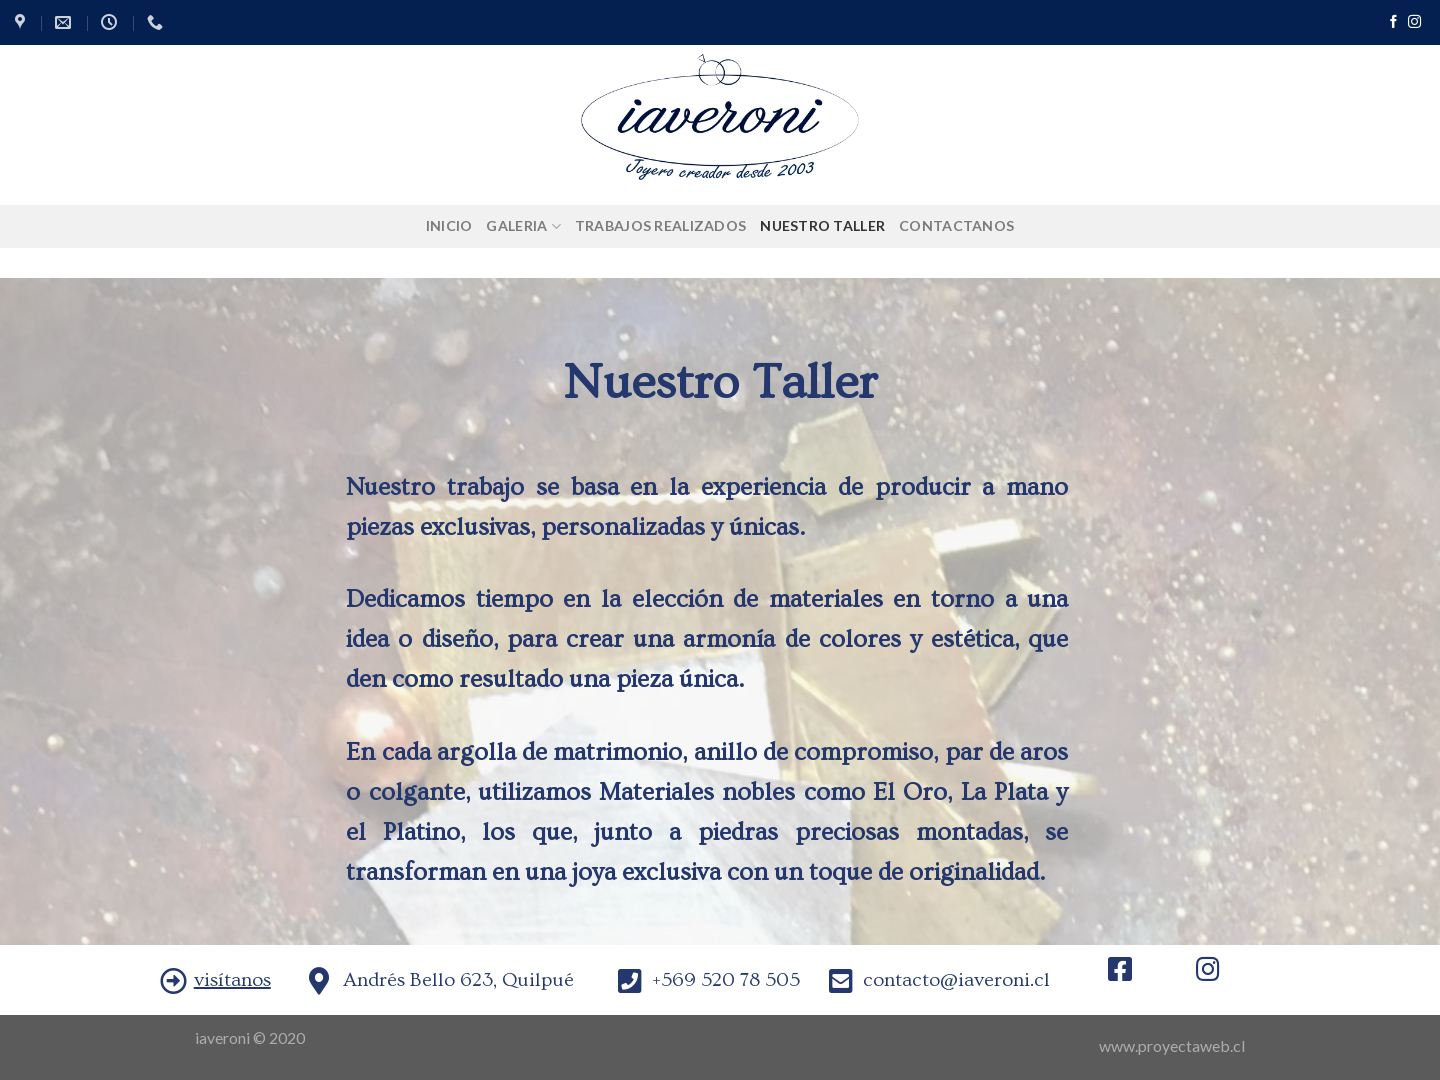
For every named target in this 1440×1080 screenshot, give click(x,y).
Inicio (449, 225)
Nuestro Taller (822, 225)
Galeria (523, 226)
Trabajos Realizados (660, 225)
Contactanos (956, 225)
